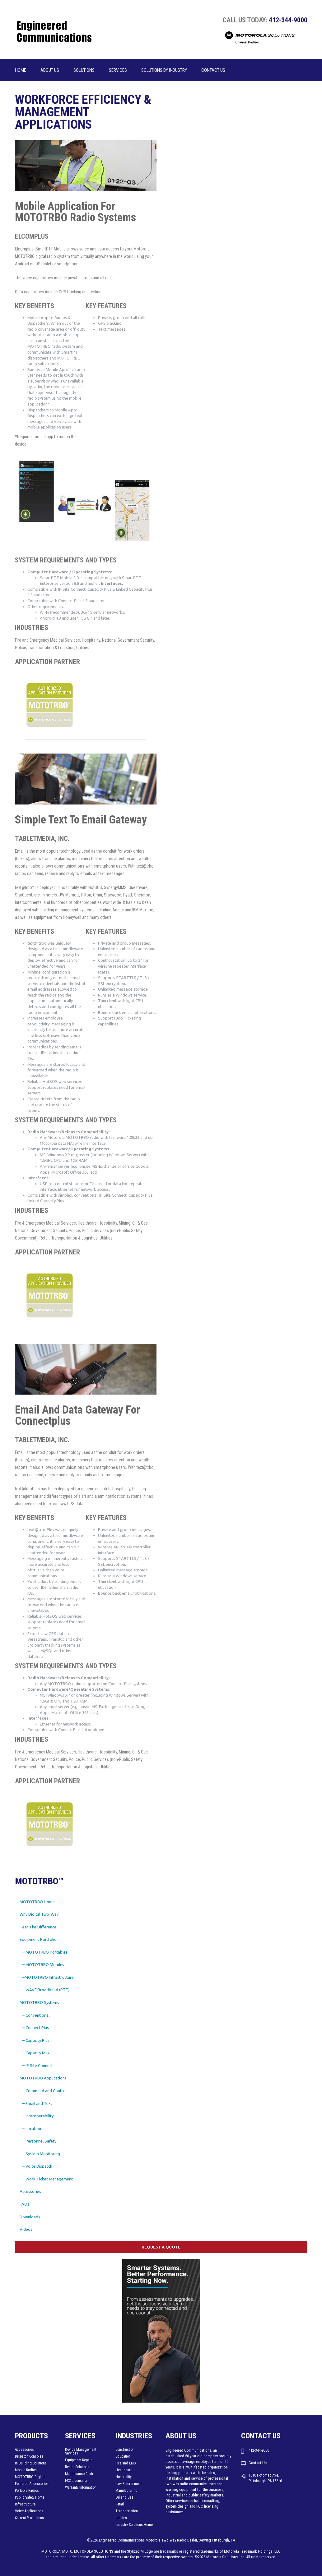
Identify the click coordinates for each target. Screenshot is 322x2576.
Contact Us (213, 70)
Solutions (84, 70)
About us (49, 70)
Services (118, 70)
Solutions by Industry (164, 70)
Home (20, 70)
